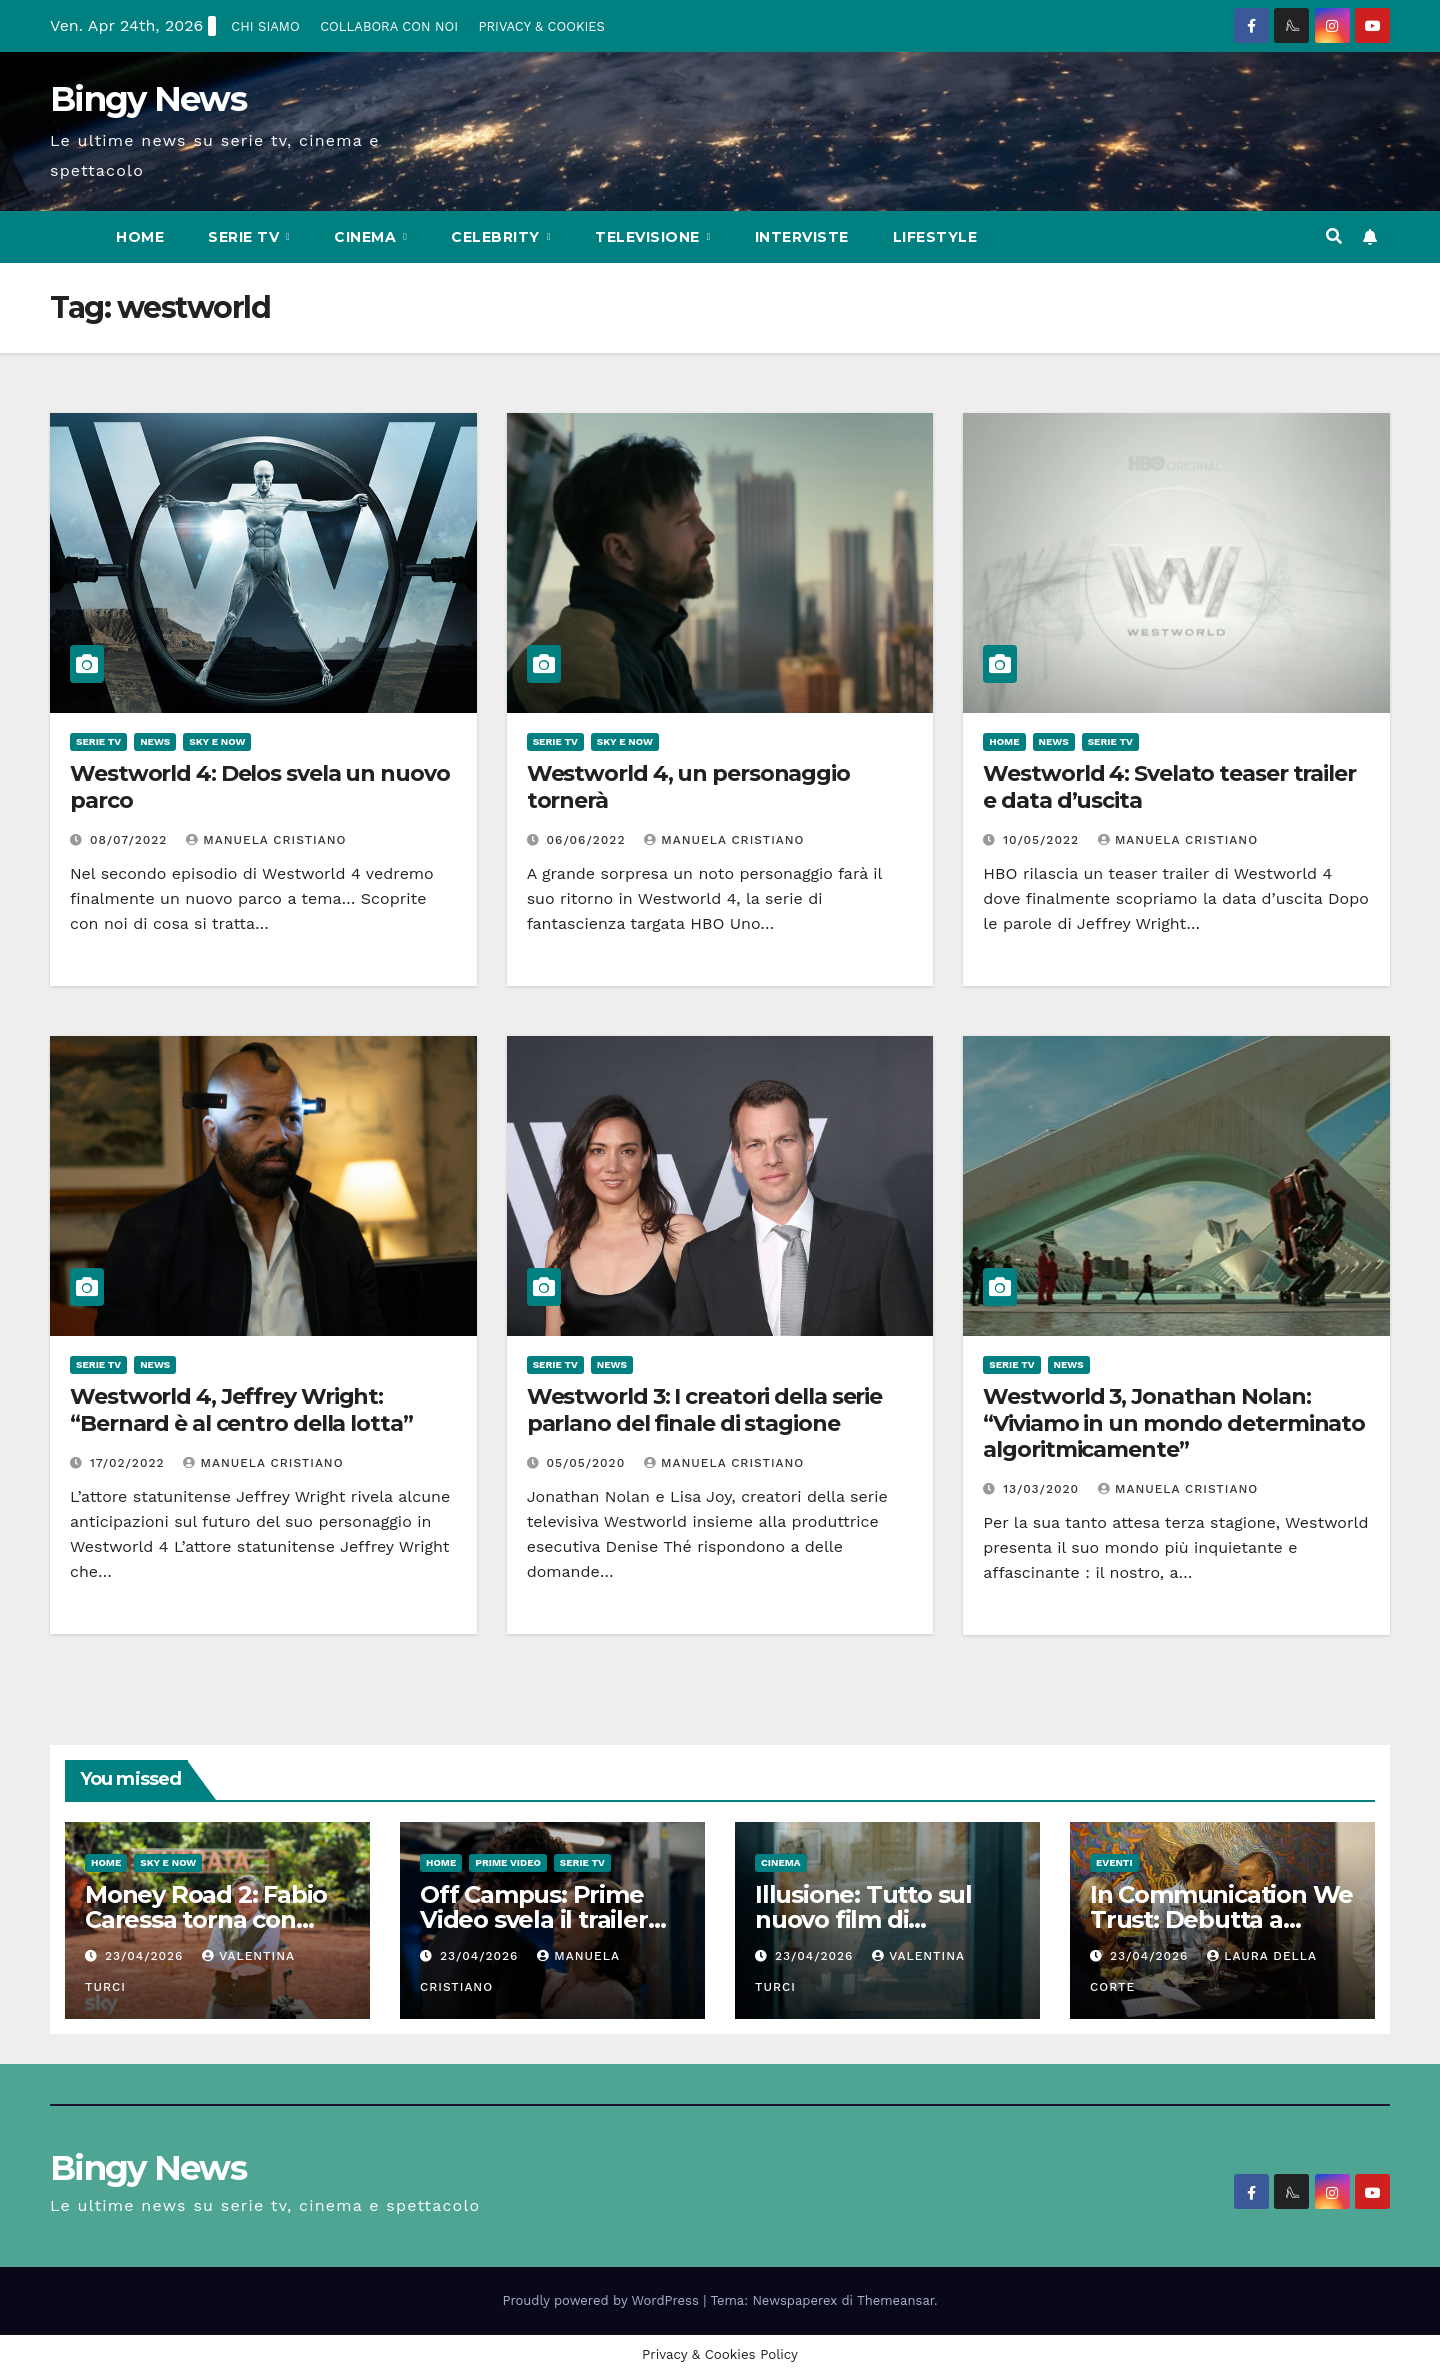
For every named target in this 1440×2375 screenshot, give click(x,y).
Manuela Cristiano (266, 840)
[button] (1334, 236)
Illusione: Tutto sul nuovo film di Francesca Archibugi (874, 1919)
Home (140, 237)
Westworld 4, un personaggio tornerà (688, 786)
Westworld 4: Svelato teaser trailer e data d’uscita (1169, 786)
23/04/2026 (146, 1956)
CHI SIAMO (265, 26)
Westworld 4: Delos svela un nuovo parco (260, 786)
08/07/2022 (131, 840)
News (155, 741)
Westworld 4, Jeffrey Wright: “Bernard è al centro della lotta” (241, 1409)
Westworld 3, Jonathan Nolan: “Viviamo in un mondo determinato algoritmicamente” (1174, 1423)
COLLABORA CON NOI (389, 26)
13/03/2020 (1043, 1489)
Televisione (649, 237)
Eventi (1114, 1862)
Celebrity (497, 237)
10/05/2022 (1043, 840)
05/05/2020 (589, 1463)
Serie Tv (246, 237)
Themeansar (895, 2300)
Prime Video (508, 1862)
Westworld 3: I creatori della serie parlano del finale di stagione (705, 1409)
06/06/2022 (589, 840)
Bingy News (148, 99)
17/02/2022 (130, 1463)
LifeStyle (935, 237)
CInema (367, 237)
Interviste (802, 237)
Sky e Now (217, 741)
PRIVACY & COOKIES (541, 26)
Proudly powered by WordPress (603, 2300)
